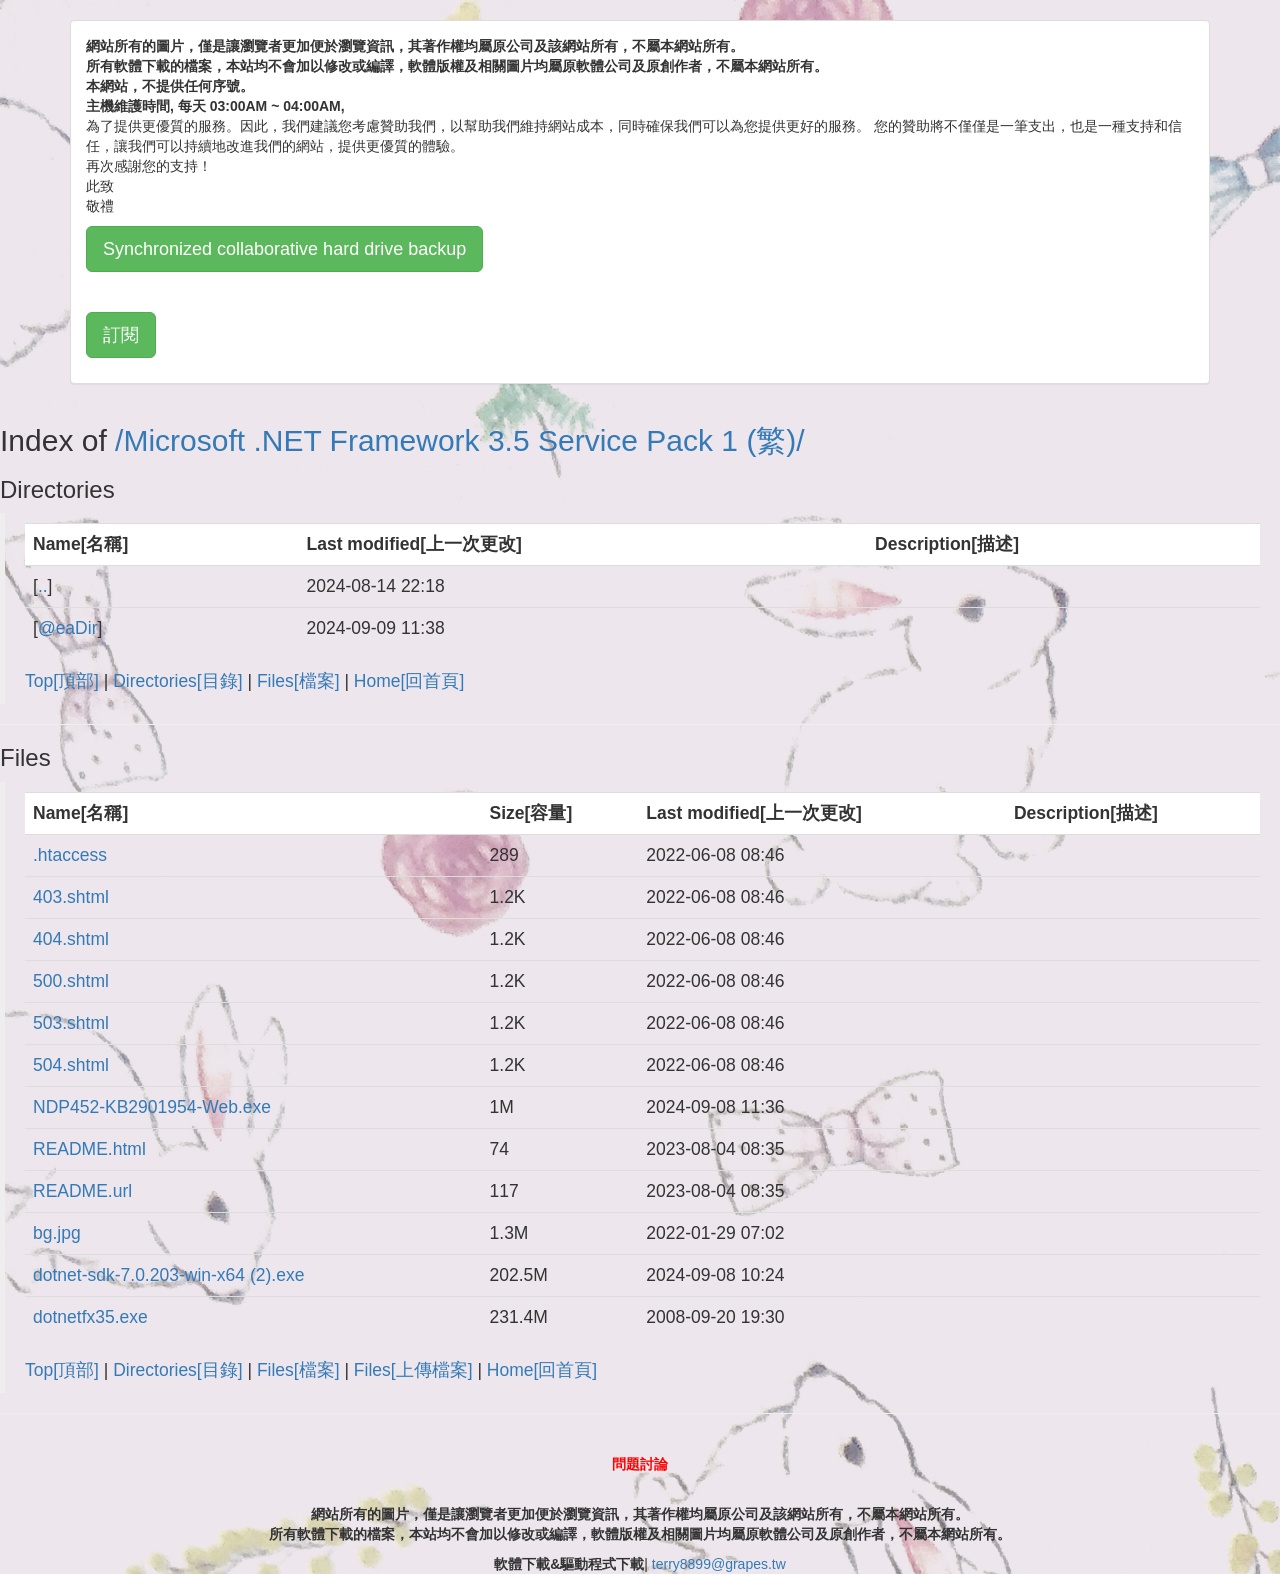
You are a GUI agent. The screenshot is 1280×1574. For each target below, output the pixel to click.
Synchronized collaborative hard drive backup (284, 249)
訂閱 (121, 335)
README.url (82, 1191)
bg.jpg (57, 1233)
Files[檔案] (298, 681)
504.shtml (71, 1065)
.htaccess (70, 855)
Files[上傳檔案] (413, 1370)
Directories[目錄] (177, 681)
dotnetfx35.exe (90, 1317)
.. (43, 586)
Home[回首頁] (409, 681)
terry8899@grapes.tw (719, 1564)
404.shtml (71, 939)
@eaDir (68, 628)
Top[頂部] (62, 681)
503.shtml (71, 1023)
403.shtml (71, 897)
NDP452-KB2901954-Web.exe (152, 1107)
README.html (89, 1149)
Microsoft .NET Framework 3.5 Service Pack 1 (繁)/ (463, 440)
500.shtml (71, 981)
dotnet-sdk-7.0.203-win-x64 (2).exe (168, 1275)
